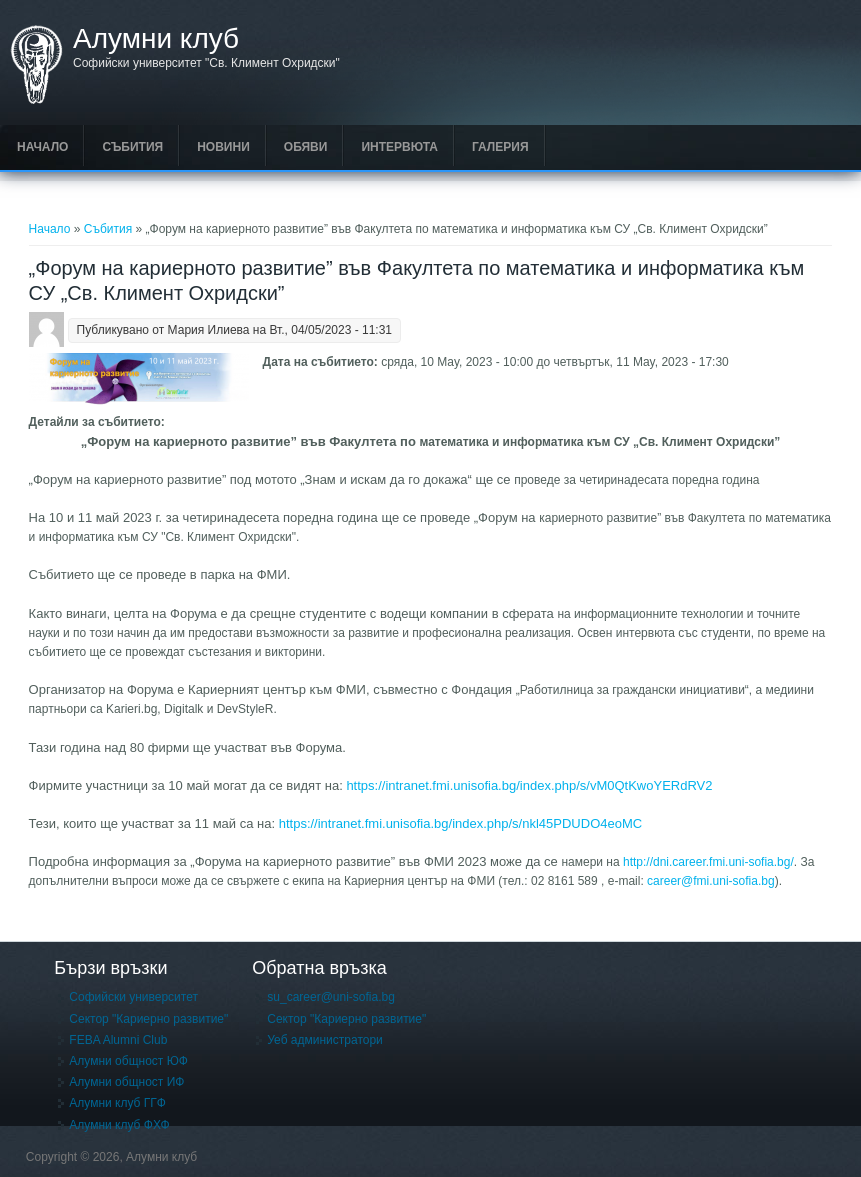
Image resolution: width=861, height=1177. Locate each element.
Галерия (500, 147)
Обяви (306, 147)
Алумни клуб (156, 39)
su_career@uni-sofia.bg (331, 997)
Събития (132, 147)
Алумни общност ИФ (126, 1082)
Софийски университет (133, 997)
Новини (223, 147)
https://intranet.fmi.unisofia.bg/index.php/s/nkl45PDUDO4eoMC (460, 823)
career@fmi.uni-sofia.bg (711, 881)
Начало (42, 147)
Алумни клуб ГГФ (117, 1103)
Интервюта (399, 147)
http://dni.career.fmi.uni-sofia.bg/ (708, 862)
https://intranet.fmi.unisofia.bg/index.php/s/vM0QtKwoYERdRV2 (529, 785)
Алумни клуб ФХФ (119, 1125)
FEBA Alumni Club (118, 1040)
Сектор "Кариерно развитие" (148, 1019)
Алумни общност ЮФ (128, 1061)
